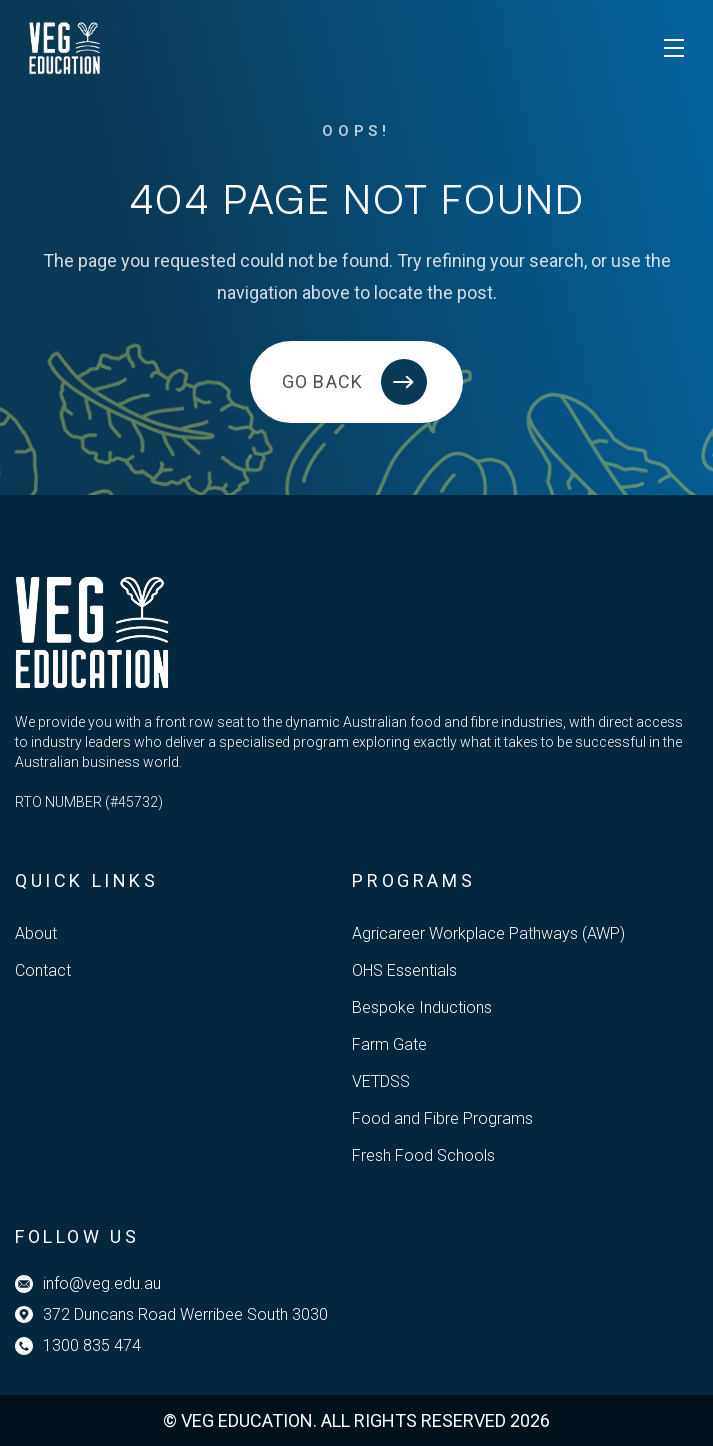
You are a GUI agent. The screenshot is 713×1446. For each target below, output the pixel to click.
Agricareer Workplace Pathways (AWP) (488, 933)
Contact (43, 970)
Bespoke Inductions (422, 1007)
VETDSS (381, 1081)
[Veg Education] (65, 48)
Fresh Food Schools (423, 1155)
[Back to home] (356, 382)
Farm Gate (389, 1044)
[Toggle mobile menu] (674, 48)
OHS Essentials (404, 970)
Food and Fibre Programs (442, 1118)
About (36, 933)
